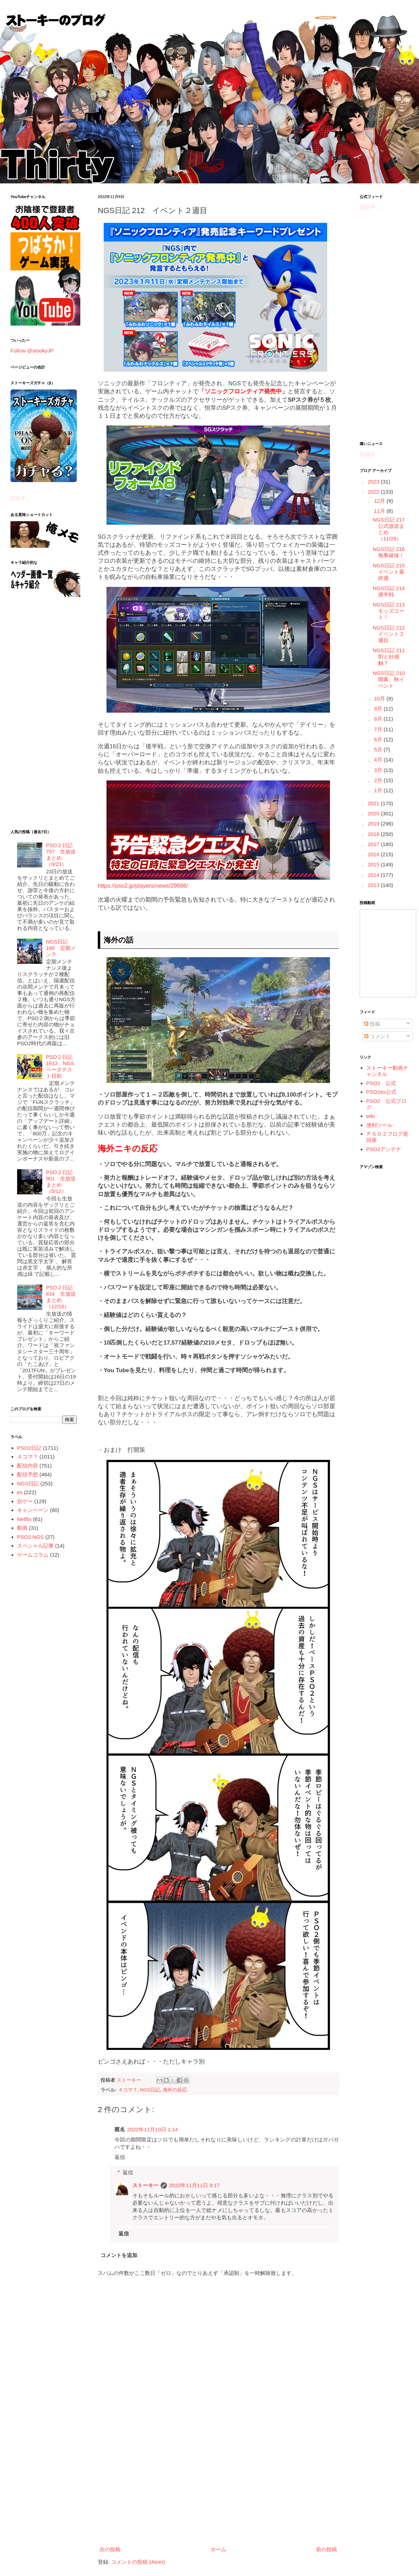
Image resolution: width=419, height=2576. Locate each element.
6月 (379, 739)
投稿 (372, 1024)
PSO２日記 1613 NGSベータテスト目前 (60, 1066)
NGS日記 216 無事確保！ (391, 552)
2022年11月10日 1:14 (152, 2129)
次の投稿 (110, 2549)
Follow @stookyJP (32, 351)
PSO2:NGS (30, 1537)
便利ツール (379, 1125)
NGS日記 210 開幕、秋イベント (391, 679)
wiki (370, 1116)
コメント (377, 1036)
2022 (374, 492)
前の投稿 (326, 2549)
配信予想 (27, 1474)
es (20, 1492)
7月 (379, 729)
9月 (379, 709)
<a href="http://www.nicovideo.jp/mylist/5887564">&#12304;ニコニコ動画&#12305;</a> (388, 953)
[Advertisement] (218, 2486)
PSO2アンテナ (383, 1149)
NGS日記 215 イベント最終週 (391, 571)
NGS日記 (150, 2090)
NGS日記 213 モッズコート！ (391, 611)
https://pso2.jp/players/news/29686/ (143, 885)
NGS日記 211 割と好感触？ (391, 656)
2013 (374, 885)
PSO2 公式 (381, 1083)
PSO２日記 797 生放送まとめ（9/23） (61, 854)
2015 (374, 864)
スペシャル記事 (35, 1546)
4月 (379, 760)
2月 (379, 780)
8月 (379, 719)
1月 (379, 790)
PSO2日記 (29, 1448)
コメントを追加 (119, 2255)
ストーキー (145, 2185)
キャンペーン (33, 1510)
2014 (374, 875)
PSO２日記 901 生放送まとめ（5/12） (61, 1181)
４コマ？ (128, 2090)
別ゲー (25, 1501)
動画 (22, 1528)
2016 (374, 854)
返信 (120, 2157)
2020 (374, 813)
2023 (374, 482)
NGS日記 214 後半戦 (391, 591)
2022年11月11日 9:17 (194, 2185)
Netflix (24, 1519)
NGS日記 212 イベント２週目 (391, 634)
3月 (379, 770)
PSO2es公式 (381, 1092)
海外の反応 (175, 2090)
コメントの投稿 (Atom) (138, 2562)
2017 (374, 844)
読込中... (20, 498)
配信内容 (27, 1466)
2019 (374, 824)
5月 (379, 749)
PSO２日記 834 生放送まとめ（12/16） (61, 1297)
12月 (380, 501)
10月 (380, 698)
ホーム (218, 2549)
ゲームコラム (33, 1555)
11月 (380, 511)
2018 (374, 834)
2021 (374, 803)
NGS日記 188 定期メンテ (61, 948)
